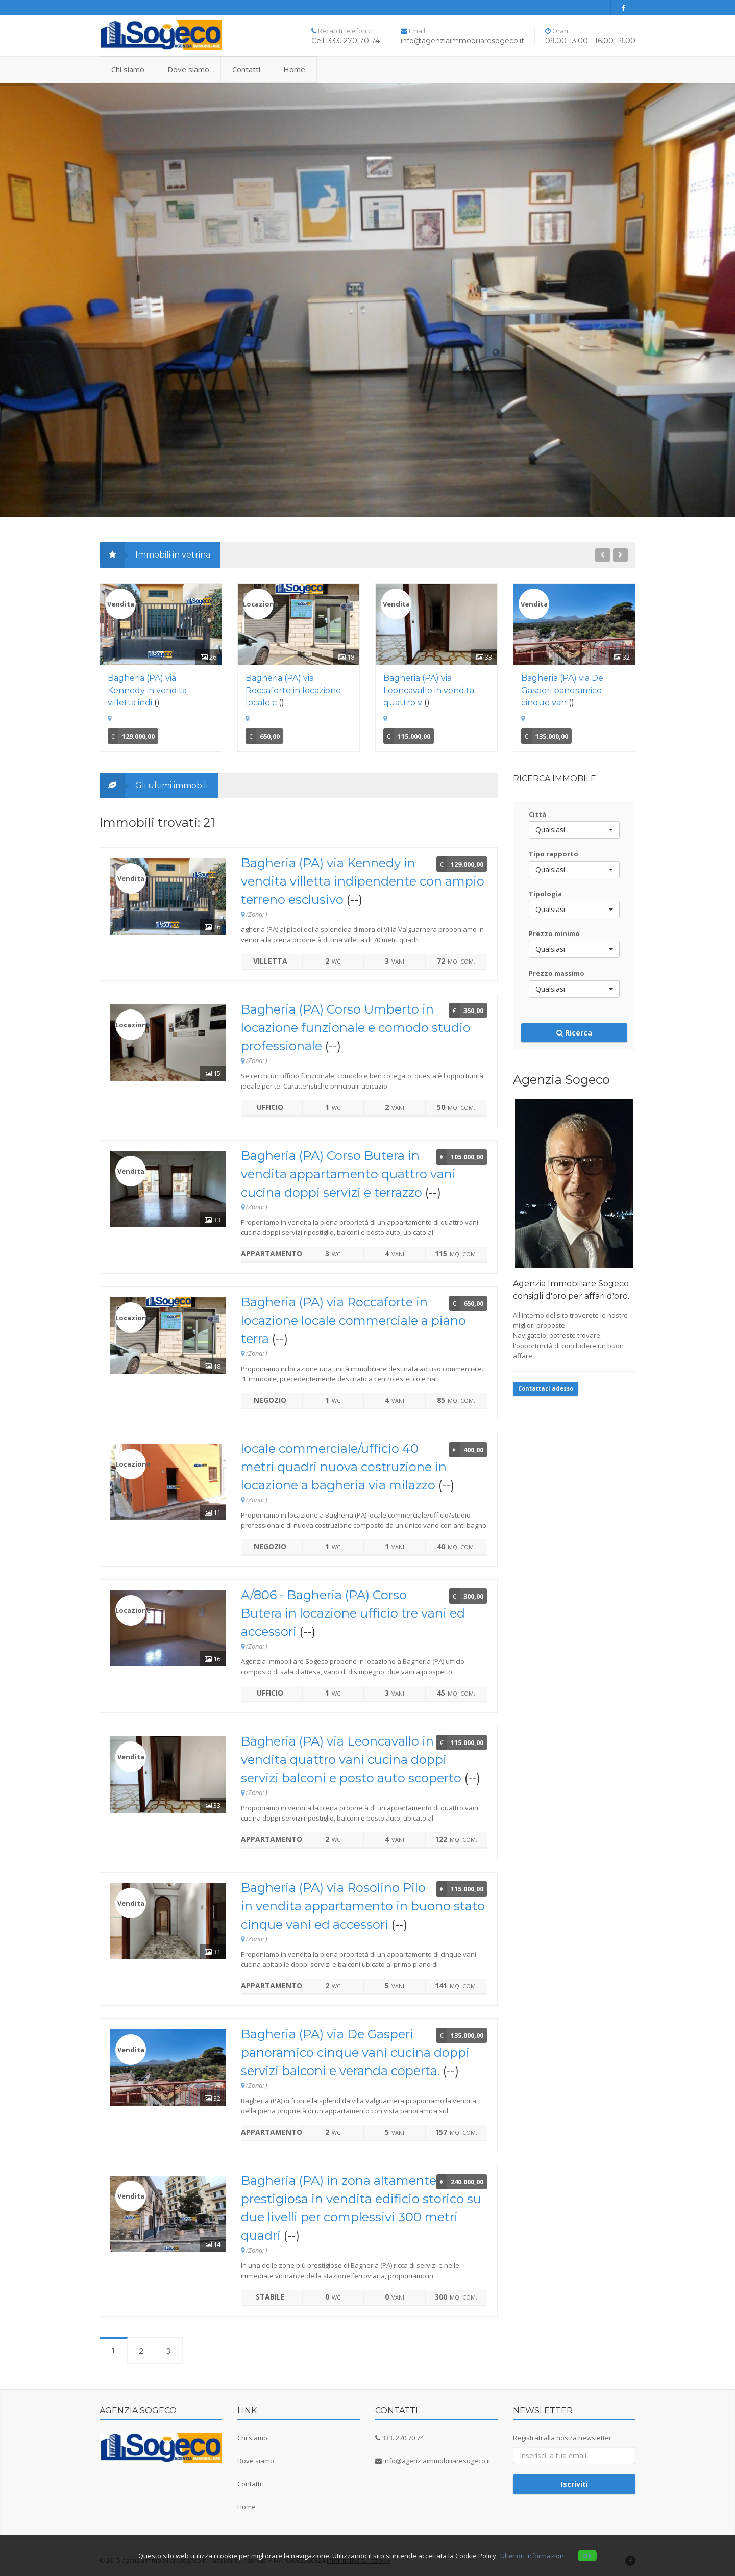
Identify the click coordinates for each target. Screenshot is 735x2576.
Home (294, 69)
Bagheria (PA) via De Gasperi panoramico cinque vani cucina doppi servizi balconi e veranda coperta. (355, 2052)
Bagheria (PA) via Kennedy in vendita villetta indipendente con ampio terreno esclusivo (362, 881)
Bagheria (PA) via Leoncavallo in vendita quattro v (428, 690)
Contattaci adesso (545, 1388)
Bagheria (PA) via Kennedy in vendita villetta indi (147, 690)
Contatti (246, 69)
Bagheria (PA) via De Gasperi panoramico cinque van (562, 690)
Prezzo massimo (556, 973)
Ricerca (574, 1033)
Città (537, 814)
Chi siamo (127, 69)
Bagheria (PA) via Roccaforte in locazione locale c (293, 690)
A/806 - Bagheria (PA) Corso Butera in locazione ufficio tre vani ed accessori (353, 1613)
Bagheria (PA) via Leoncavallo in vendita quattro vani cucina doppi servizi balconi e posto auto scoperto (351, 1759)
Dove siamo (188, 69)
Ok (587, 2556)
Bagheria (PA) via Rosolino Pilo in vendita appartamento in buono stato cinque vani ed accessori (363, 1906)
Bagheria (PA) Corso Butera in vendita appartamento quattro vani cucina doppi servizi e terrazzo (348, 1174)
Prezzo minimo (554, 933)
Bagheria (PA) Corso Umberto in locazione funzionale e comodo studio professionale (356, 1027)
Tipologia (545, 893)
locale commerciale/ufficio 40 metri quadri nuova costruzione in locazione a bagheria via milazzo (344, 1467)
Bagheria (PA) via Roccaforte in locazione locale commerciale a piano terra (353, 1320)
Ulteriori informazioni (533, 2555)
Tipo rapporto (553, 853)
